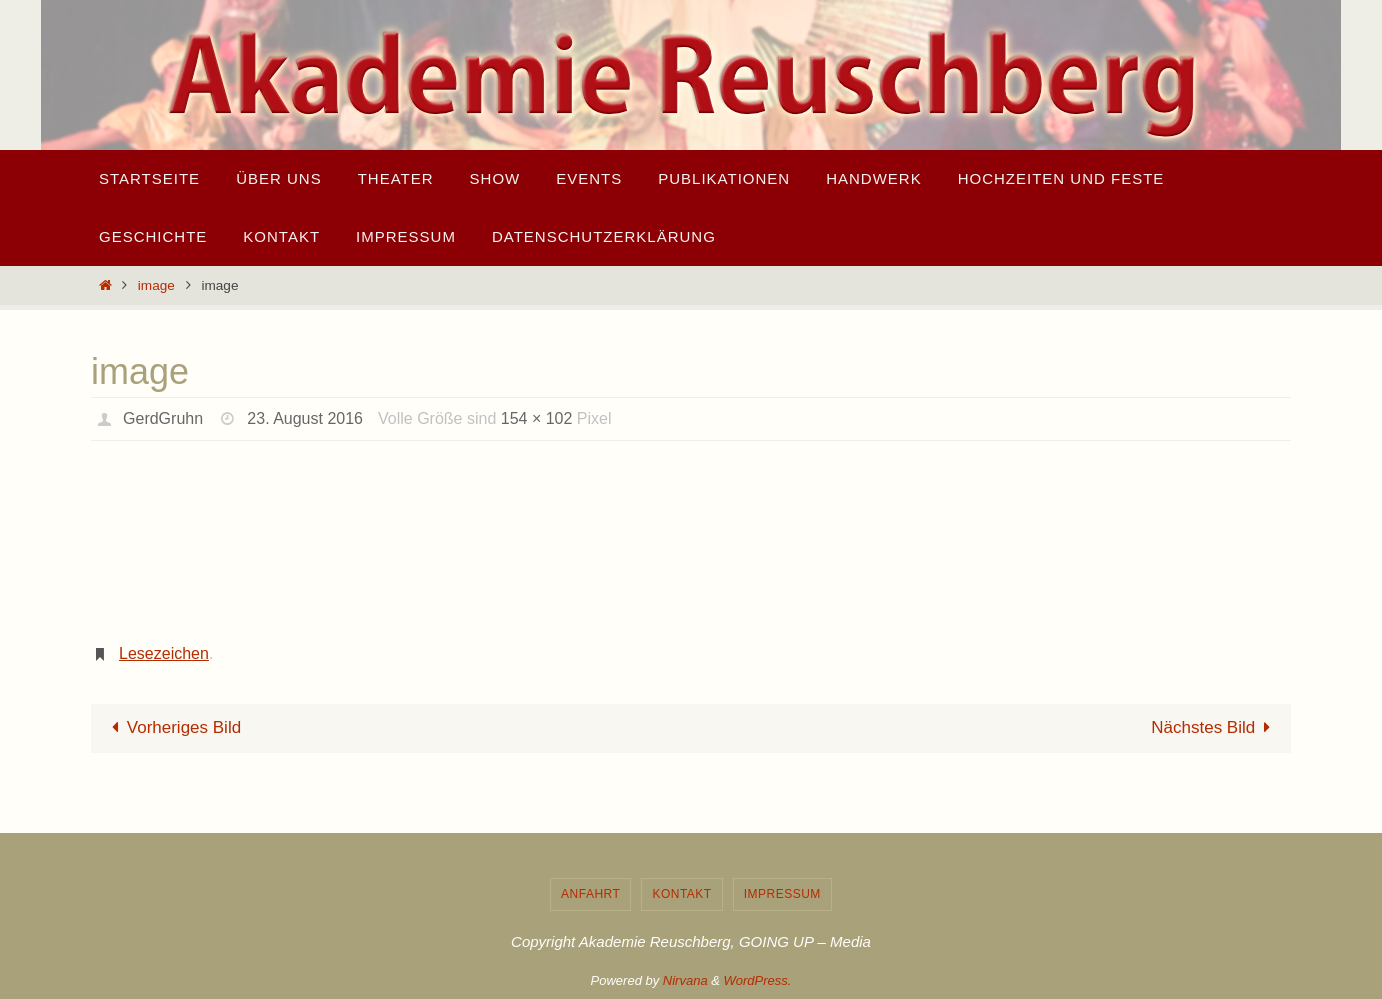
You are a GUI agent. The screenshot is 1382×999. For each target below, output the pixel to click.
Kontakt (681, 894)
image (156, 285)
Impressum (782, 894)
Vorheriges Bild (172, 727)
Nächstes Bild (1215, 727)
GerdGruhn (163, 418)
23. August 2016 (305, 418)
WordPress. (758, 980)
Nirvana (685, 980)
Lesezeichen (164, 653)
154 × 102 (537, 418)
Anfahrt (590, 894)
